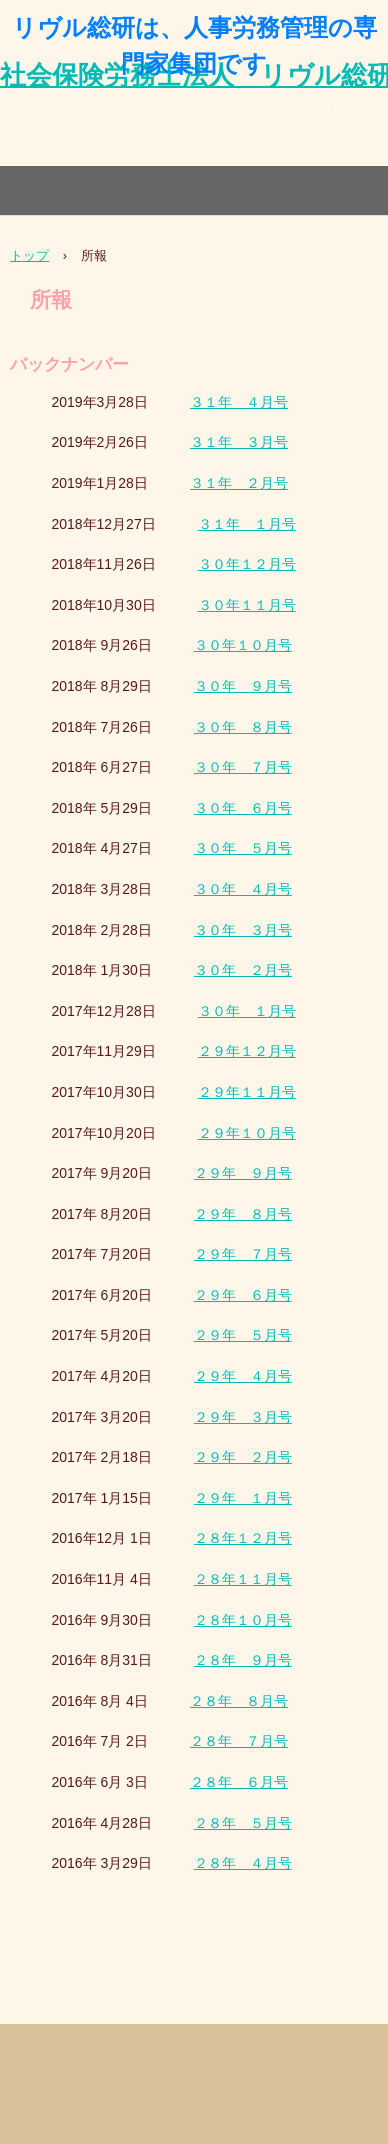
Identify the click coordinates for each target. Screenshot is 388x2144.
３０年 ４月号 (243, 889)
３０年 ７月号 (243, 767)
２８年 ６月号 (239, 1782)
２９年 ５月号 (243, 1335)
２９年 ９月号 (243, 1173)
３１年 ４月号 (239, 402)
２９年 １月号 (243, 1498)
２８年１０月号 (243, 1620)
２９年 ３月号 (243, 1417)
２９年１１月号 (247, 1092)
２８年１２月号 (243, 1538)
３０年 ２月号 (243, 970)
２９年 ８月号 (243, 1214)
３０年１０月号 (243, 645)
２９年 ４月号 (243, 1376)
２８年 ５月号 (243, 1823)
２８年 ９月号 (243, 1660)
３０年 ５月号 (243, 848)
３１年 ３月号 (239, 442)
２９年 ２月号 (243, 1457)
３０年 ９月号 (243, 686)
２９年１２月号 (247, 1051)
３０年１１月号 (247, 605)
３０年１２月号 (247, 564)
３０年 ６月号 (243, 808)
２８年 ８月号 (239, 1701)
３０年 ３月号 (243, 930)
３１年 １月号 (247, 524)
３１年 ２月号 (239, 483)
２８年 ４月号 (243, 1863)
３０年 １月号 (247, 1011)
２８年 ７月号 (239, 1741)
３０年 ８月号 (243, 727)
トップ (29, 255)
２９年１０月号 (247, 1133)
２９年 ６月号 (243, 1295)
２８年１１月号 (243, 1579)
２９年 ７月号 (243, 1254)
